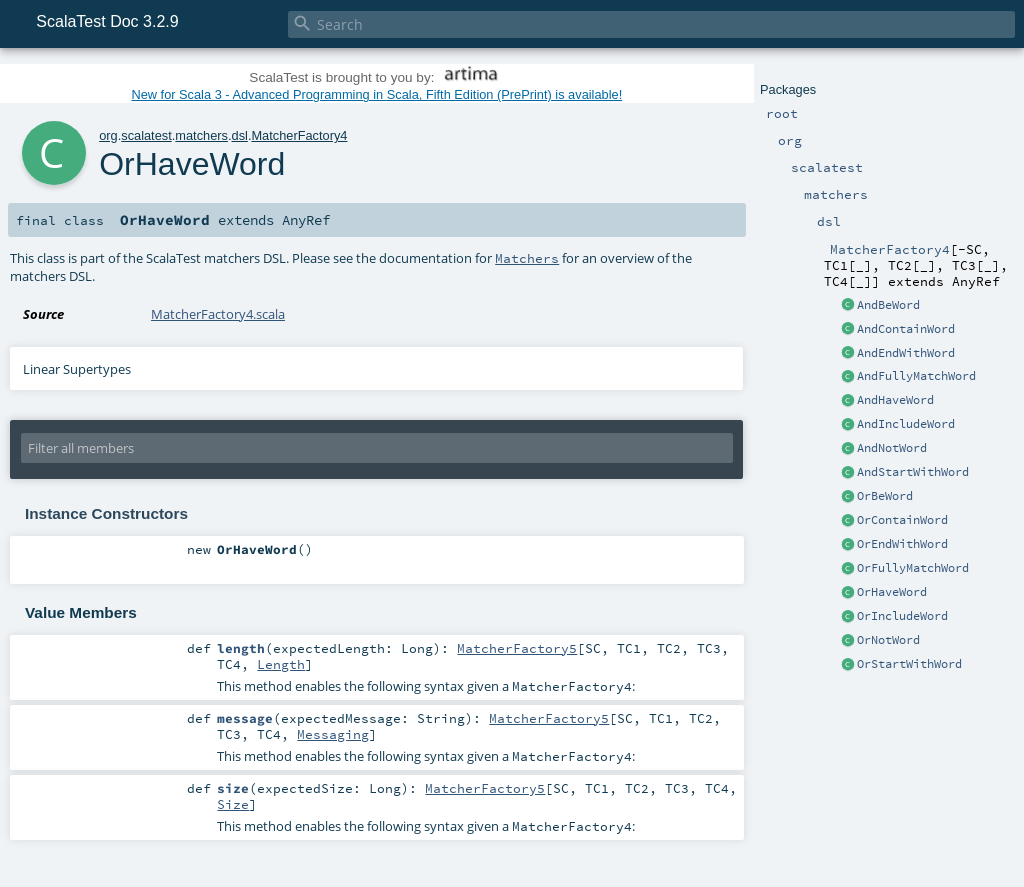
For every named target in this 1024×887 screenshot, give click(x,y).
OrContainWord (902, 520)
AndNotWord (892, 448)
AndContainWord (906, 329)
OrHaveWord (892, 592)
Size (233, 804)
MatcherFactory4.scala (218, 314)
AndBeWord (888, 305)
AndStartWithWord (913, 472)
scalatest (146, 135)
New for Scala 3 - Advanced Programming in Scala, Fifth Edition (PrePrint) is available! (376, 94)
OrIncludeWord (902, 616)
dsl (240, 135)
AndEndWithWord (906, 353)
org (108, 135)
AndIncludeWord (906, 424)
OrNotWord (888, 640)
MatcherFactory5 (517, 648)
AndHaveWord (895, 400)
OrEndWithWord (902, 544)
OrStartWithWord (909, 664)
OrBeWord (885, 496)
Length (281, 664)
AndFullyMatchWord (916, 376)
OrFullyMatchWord (913, 568)
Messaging (333, 734)
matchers (201, 135)
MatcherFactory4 (299, 135)
